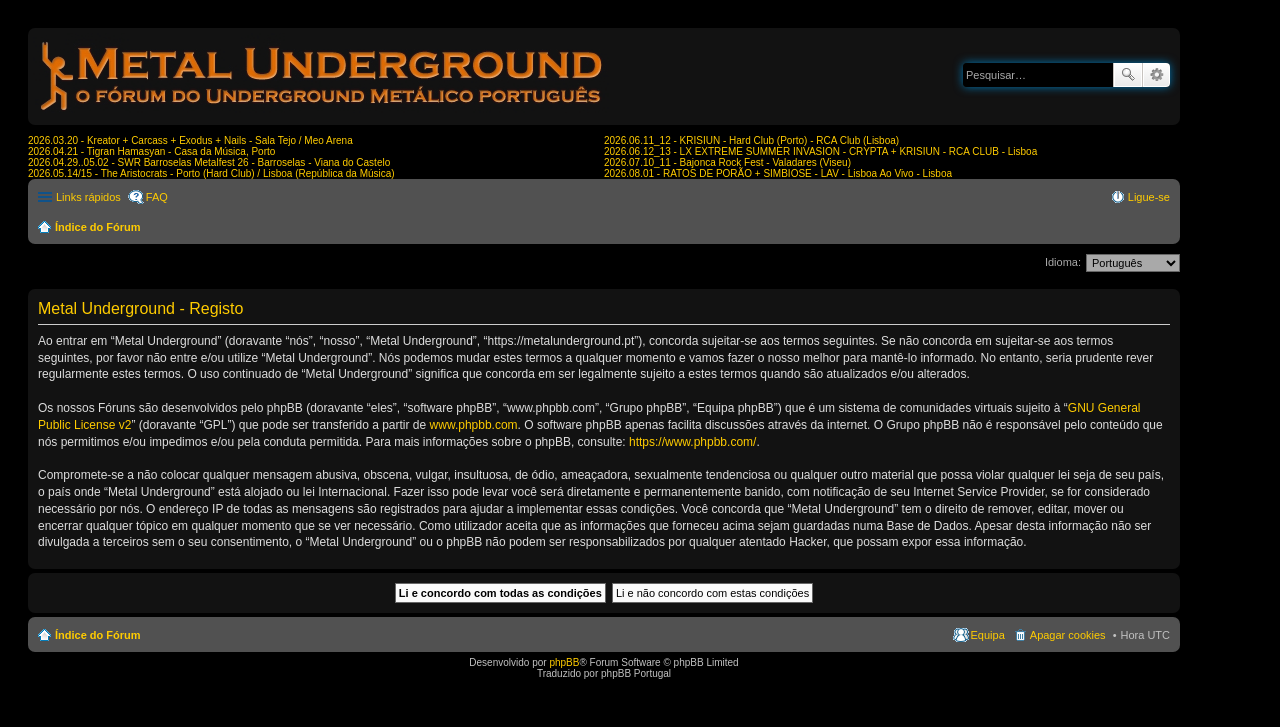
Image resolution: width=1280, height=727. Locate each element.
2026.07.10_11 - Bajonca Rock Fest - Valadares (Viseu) (727, 162)
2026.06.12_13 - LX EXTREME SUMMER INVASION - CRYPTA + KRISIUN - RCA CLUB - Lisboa (820, 151)
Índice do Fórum (98, 227)
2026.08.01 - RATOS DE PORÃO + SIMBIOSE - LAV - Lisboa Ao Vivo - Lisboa (778, 173)
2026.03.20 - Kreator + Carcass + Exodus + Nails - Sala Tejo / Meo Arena (190, 140)
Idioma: (1063, 262)
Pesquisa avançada (1156, 75)
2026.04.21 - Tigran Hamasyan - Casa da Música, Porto (151, 151)
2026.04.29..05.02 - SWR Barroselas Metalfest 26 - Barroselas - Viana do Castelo (209, 162)
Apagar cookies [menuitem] (1068, 635)
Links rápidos (88, 197)
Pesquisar (1128, 75)
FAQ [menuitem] (157, 197)
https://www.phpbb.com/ (692, 442)
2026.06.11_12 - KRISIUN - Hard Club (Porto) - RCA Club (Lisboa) (751, 140)
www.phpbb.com (474, 425)
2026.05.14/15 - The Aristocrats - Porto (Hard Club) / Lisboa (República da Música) (211, 173)
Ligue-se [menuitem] (1149, 197)
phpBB (564, 662)
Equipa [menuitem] (988, 635)
